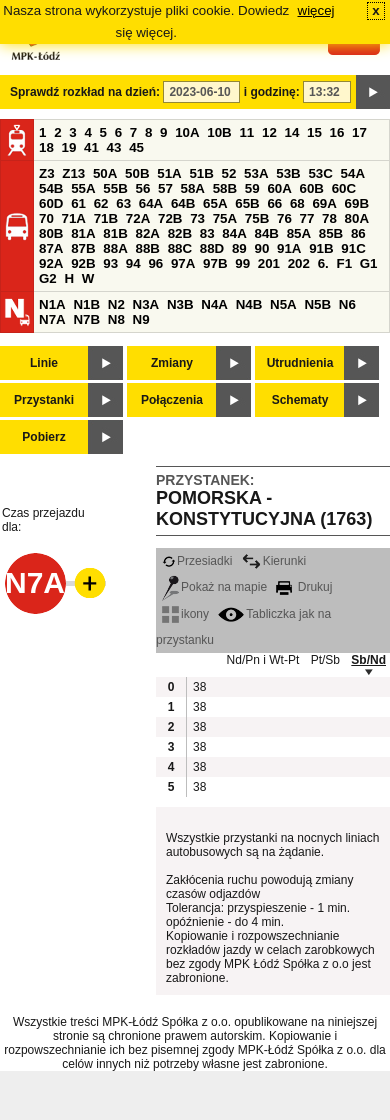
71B (106, 218)
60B (312, 188)
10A (187, 132)
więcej (316, 10)
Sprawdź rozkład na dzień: (85, 92)
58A (193, 188)
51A (169, 173)
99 (242, 263)
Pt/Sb (325, 660)
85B (331, 233)
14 (292, 132)
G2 (48, 278)
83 (207, 233)
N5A (283, 304)
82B (180, 233)
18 (46, 147)
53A (256, 173)
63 (123, 203)
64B (183, 203)
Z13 (73, 173)
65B (247, 203)
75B (257, 218)
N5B (317, 304)
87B (83, 248)
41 (91, 147)
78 (329, 218)
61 (78, 203)
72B (170, 218)
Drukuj (304, 587)
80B (51, 233)
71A (74, 218)
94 (133, 263)
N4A (214, 304)
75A (225, 218)
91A (289, 248)
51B (201, 173)
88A (115, 248)
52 (229, 173)
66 (274, 203)
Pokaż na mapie (214, 587)
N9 (141, 319)
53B (288, 173)
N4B (249, 304)
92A (51, 263)
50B (137, 173)
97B (215, 263)
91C (353, 248)
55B (115, 188)
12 (269, 132)
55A (83, 188)
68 (297, 203)
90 (261, 248)
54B (51, 188)
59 (252, 188)
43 (114, 147)
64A (151, 203)
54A (353, 173)
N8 (116, 319)
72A (138, 218)
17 (359, 132)
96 (155, 263)
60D (51, 203)
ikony (185, 614)
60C (344, 188)
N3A (146, 304)
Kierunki (274, 561)
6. (323, 263)
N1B (86, 304)
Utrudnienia (300, 363)
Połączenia (172, 400)
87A (51, 248)
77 (307, 218)
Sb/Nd (368, 660)
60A (279, 188)
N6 (347, 304)
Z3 (47, 173)
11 (246, 132)
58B (225, 188)
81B (115, 233)
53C (320, 173)
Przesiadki (197, 561)
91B (321, 248)
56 (142, 188)
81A (83, 233)
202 (299, 263)
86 (358, 233)
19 (69, 147)
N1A (52, 304)
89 (239, 248)
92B (83, 263)
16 (337, 132)
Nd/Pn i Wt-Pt (263, 660)
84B (266, 233)
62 (101, 203)
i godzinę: (272, 92)
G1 (369, 263)
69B (357, 203)
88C (180, 248)
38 (199, 687)
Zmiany (172, 363)
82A (147, 233)
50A (105, 173)
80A (357, 218)
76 (284, 218)
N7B (86, 319)
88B (147, 248)
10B (219, 132)
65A (215, 203)
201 (269, 263)
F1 (344, 263)
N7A (52, 319)
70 (46, 218)
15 (314, 132)
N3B (180, 304)
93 (110, 263)
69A (324, 203)
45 (136, 147)
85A (299, 233)
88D (212, 248)
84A (234, 233)
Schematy (300, 400)
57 (165, 188)
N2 (116, 304)
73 (197, 218)
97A (183, 263)
